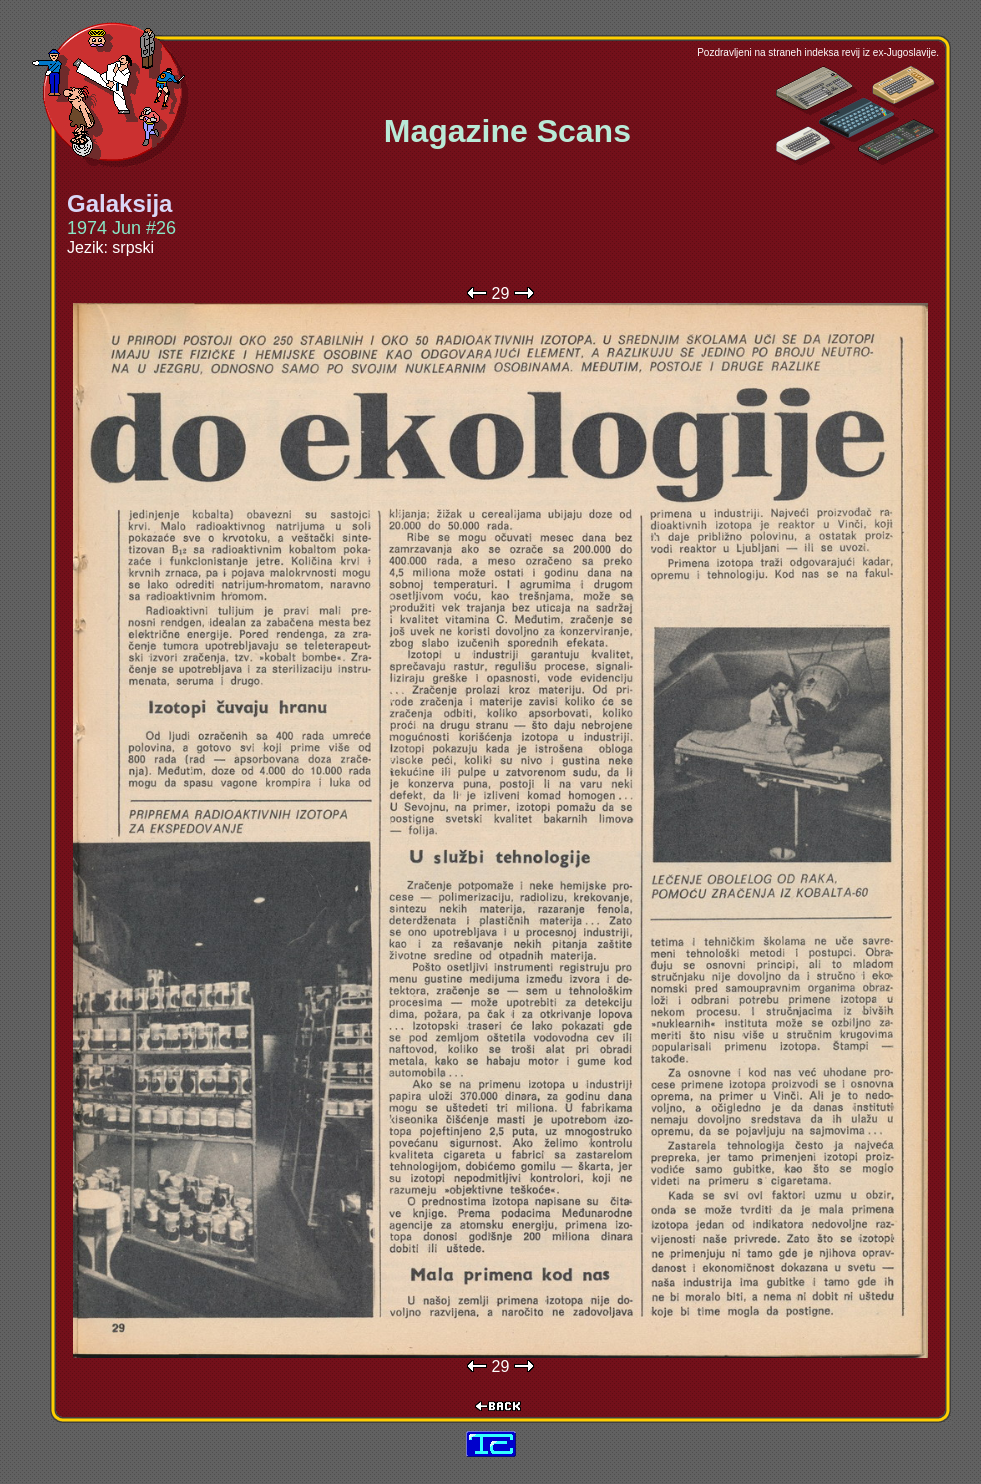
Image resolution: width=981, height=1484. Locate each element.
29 (501, 293)
